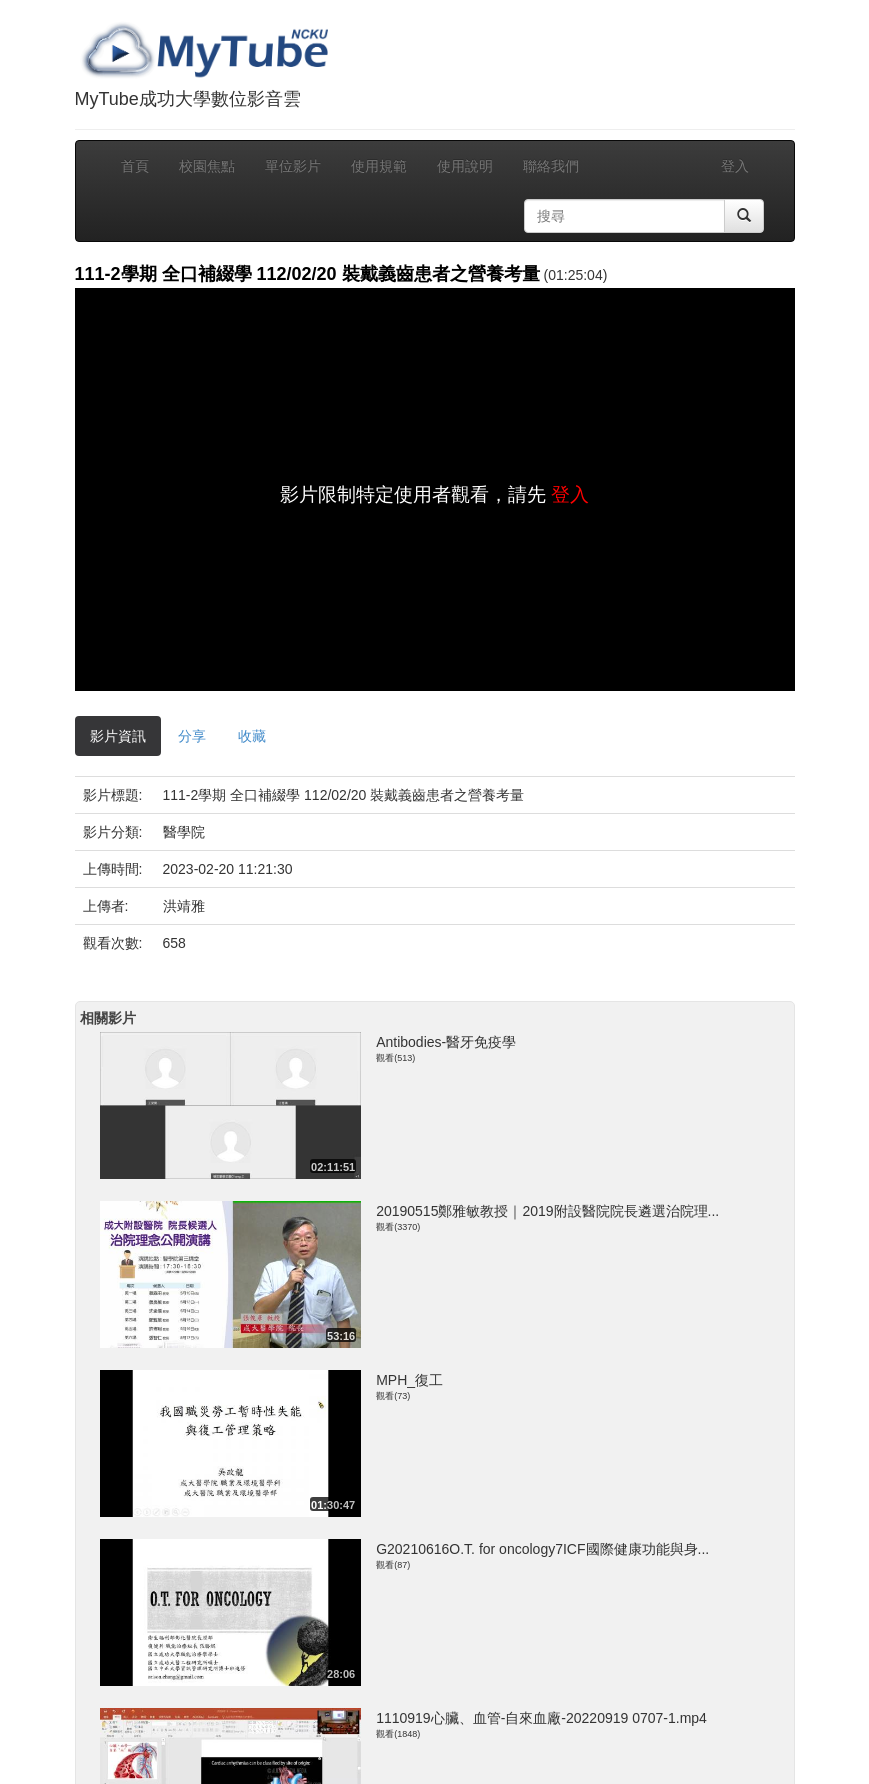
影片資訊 (118, 736)
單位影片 (293, 166)
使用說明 (465, 166)
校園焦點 (207, 166)
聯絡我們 (551, 166)
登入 (735, 166)
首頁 (135, 166)
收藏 (252, 736)
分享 (192, 736)
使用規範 (379, 166)
